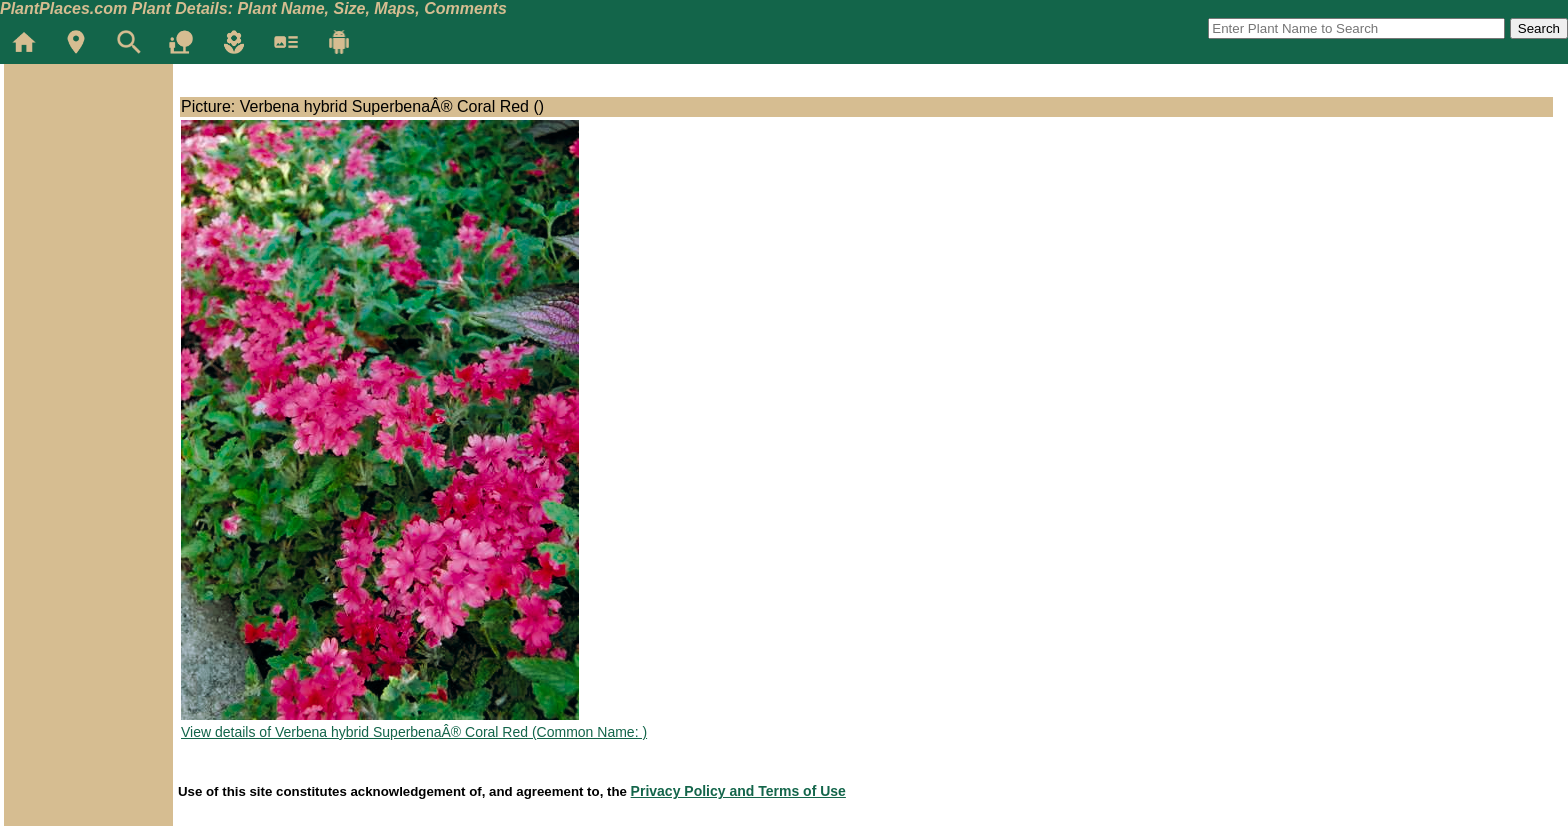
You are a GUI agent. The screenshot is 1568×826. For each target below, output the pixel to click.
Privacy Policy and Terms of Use (738, 791)
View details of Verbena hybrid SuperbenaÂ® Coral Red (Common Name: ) (414, 732)
